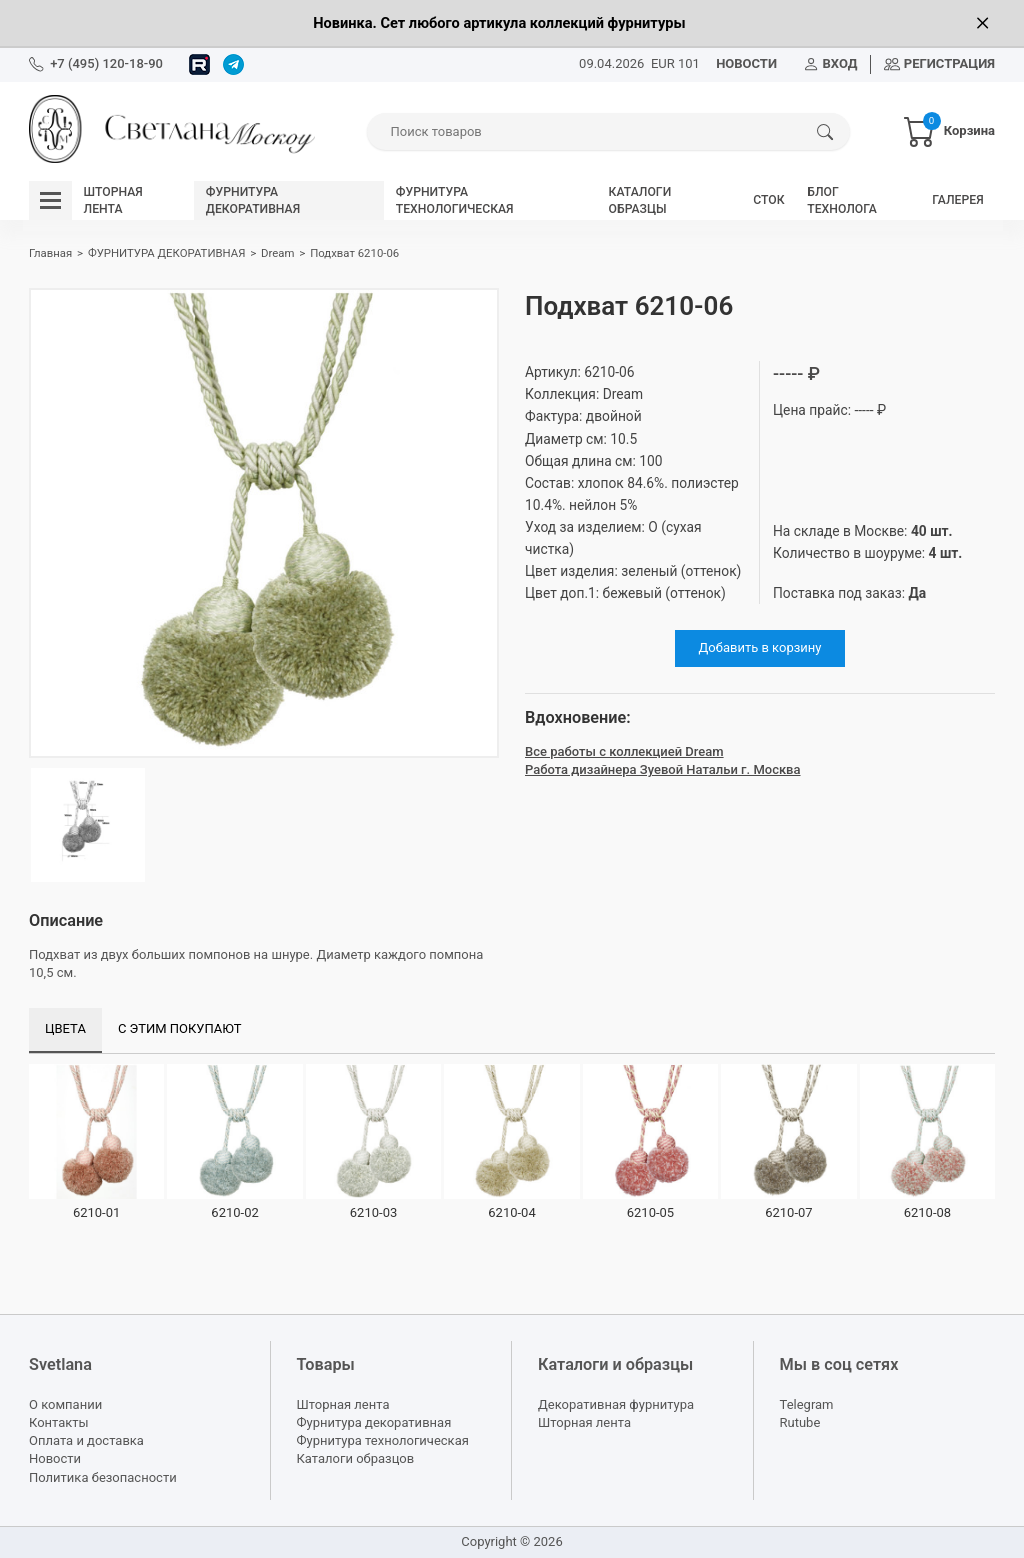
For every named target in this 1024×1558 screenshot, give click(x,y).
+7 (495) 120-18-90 (106, 63)
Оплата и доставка (86, 1440)
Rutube (800, 1422)
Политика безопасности (103, 1477)
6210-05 (650, 1212)
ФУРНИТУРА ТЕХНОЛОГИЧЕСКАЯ (455, 200)
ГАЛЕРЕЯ (957, 200)
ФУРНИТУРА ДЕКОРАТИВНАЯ (253, 200)
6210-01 (96, 1212)
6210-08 (927, 1212)
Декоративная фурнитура (616, 1404)
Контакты (59, 1422)
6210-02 (234, 1212)
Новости (55, 1458)
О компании (65, 1404)
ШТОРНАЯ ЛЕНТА (113, 200)
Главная (50, 253)
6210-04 (511, 1212)
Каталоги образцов (356, 1458)
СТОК (768, 200)
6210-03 (373, 1212)
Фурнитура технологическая (383, 1440)
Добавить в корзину (760, 647)
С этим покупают (180, 1028)
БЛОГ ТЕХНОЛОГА (842, 200)
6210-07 (788, 1212)
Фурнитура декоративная (374, 1422)
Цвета (65, 1028)
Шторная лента (343, 1404)
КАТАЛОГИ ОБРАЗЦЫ (640, 200)
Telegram (807, 1404)
